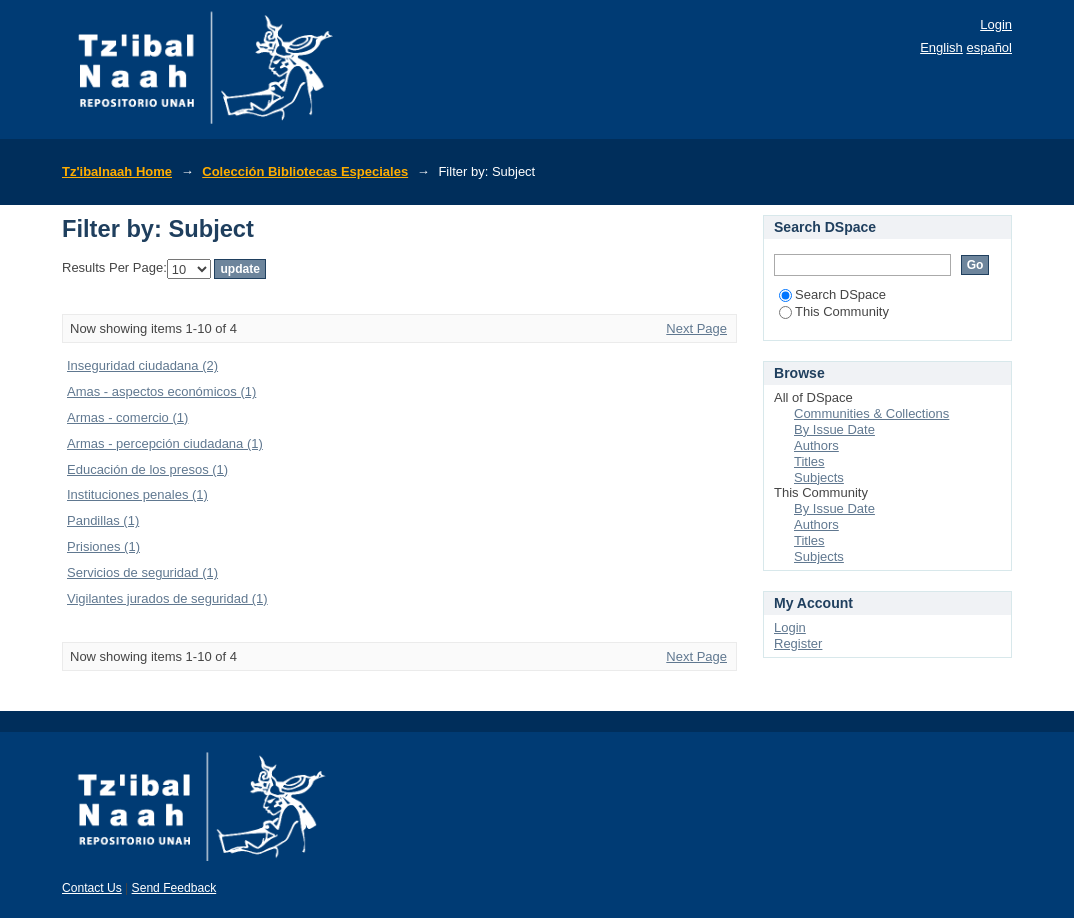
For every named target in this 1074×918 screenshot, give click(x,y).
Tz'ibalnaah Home (117, 171)
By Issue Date (834, 429)
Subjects (819, 477)
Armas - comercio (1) (127, 417)
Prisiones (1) (103, 546)
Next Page (696, 328)
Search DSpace (832, 294)
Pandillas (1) (103, 520)
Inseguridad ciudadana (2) (142, 365)
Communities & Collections (871, 413)
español (989, 47)
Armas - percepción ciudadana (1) (165, 443)
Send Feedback (174, 888)
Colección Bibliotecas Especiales (305, 171)
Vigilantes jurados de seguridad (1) (167, 598)
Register (798, 643)
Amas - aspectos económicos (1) (161, 391)
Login (996, 24)
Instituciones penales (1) (137, 494)
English (941, 47)
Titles (809, 461)
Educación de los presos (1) (147, 469)
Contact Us (92, 888)
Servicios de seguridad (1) (142, 572)
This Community (834, 311)
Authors (816, 445)
